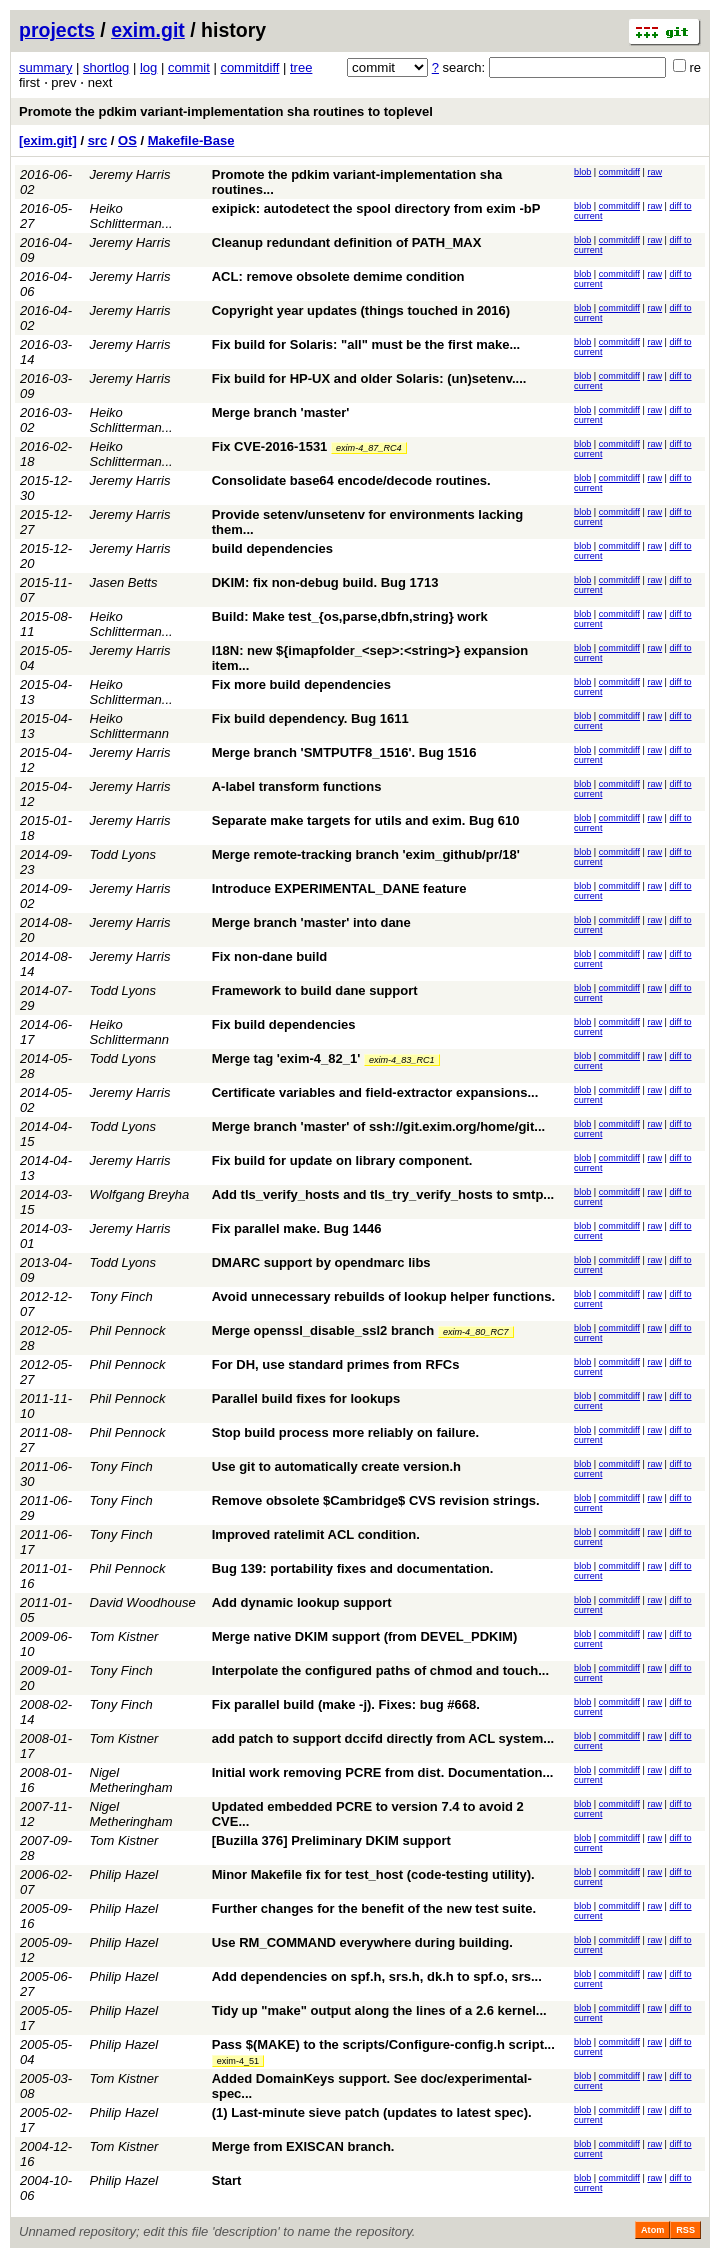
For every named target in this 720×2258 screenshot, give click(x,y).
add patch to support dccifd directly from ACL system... (383, 1738)
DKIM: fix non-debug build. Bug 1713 (325, 582)
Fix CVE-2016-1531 (270, 446)
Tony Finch (121, 1296)
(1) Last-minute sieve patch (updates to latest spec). (372, 2112)
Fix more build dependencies (301, 684)
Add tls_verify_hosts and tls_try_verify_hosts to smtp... (383, 1194)
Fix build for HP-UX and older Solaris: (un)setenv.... (369, 378)
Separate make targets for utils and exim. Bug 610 (366, 820)
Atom (652, 2230)
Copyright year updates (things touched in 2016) (361, 310)
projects (57, 30)
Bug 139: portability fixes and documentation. (353, 1568)
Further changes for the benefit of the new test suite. (374, 1908)
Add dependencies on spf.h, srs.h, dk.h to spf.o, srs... (377, 1976)
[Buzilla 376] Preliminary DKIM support (331, 1840)
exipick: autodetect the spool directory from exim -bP (376, 208)
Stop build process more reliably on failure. (345, 1432)
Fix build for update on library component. (342, 1160)
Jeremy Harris (130, 174)
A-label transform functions (297, 786)
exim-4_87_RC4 (369, 448)
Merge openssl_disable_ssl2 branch (323, 1330)
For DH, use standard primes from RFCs (336, 1364)
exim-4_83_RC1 (402, 1060)
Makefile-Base (191, 140)
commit (189, 67)
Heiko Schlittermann (129, 726)
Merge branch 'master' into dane (311, 922)
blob (582, 172)
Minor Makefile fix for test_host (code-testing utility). (373, 1874)
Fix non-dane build (270, 956)
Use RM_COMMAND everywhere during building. (362, 1942)
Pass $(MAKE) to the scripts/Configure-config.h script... (383, 2044)
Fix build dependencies (284, 1024)
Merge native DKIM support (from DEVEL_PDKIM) (365, 1636)
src (98, 140)
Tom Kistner (124, 1636)
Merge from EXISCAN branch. (303, 2146)
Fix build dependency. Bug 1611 (310, 718)
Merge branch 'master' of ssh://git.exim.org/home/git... (378, 1126)
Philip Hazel (124, 1874)
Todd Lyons (123, 854)
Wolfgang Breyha (140, 1194)
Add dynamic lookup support (302, 1602)
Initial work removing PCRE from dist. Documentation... (383, 1772)
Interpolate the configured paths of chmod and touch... (380, 1670)
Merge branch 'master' (281, 412)
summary (45, 67)
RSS (685, 2230)
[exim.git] (48, 140)
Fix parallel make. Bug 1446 (297, 1228)
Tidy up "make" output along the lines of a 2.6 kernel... (379, 2010)
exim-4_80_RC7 (476, 1332)
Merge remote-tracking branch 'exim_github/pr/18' (366, 854)
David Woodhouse (143, 1602)
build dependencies (272, 548)
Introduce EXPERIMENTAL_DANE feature (339, 888)
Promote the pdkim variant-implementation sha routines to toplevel (226, 111)
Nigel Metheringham (131, 1780)
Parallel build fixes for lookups (306, 1398)
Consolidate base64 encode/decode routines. (351, 480)
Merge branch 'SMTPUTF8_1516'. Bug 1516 (344, 752)
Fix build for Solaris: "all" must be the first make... (366, 344)
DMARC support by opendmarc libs (321, 1262)
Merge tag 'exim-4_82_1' (286, 1058)
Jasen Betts (124, 582)
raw (654, 172)
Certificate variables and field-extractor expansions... (375, 1092)
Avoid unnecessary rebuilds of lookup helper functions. (383, 1296)
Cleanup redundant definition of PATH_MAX (347, 242)
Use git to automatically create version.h (336, 1466)
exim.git (148, 30)
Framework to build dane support (315, 990)
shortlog (106, 67)
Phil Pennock (128, 1330)
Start (227, 2180)
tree (301, 67)
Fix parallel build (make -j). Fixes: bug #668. (346, 1704)
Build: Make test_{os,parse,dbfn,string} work (350, 616)
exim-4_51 (238, 2061)
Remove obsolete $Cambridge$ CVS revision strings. (376, 1500)
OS (127, 140)
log (148, 67)
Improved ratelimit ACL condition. (316, 1534)
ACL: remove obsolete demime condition (338, 276)
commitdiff (249, 67)
